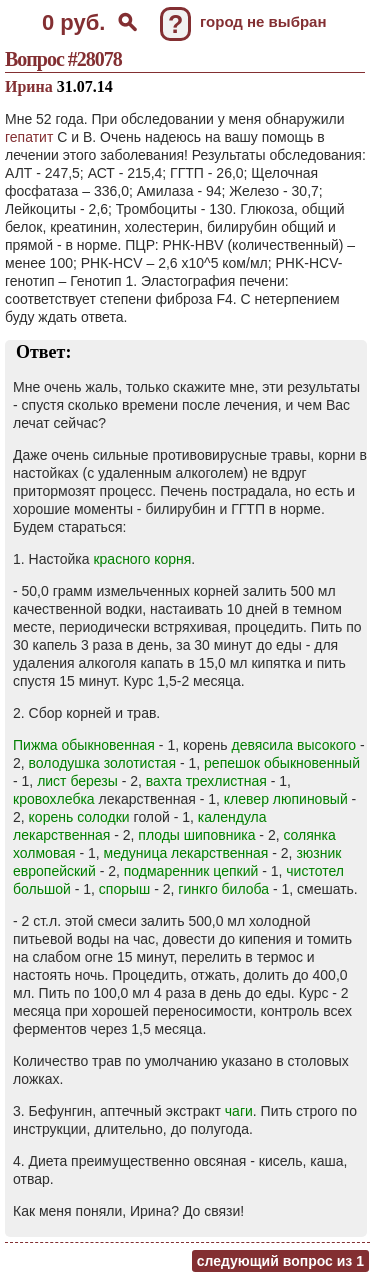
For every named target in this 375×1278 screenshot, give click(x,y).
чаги (239, 1111)
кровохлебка (54, 799)
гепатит (29, 137)
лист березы (77, 781)
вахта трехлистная (206, 781)
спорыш (124, 889)
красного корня (142, 559)
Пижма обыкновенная (84, 745)
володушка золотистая (102, 763)
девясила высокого (294, 745)
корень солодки (79, 817)
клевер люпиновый (286, 799)
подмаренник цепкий (191, 871)
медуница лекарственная (186, 853)
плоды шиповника (196, 835)
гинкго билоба (223, 889)
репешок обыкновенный (282, 763)
